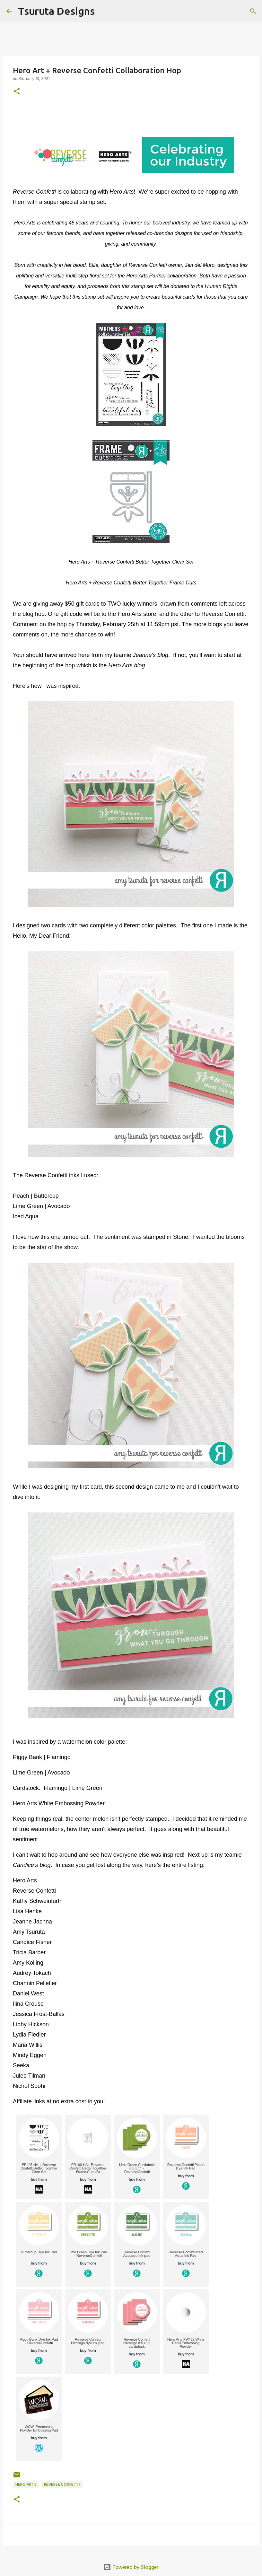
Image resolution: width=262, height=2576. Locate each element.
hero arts (26, 2484)
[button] (17, 91)
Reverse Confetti (62, 2484)
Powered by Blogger (131, 2567)
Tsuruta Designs (56, 11)
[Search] (104, 11)
